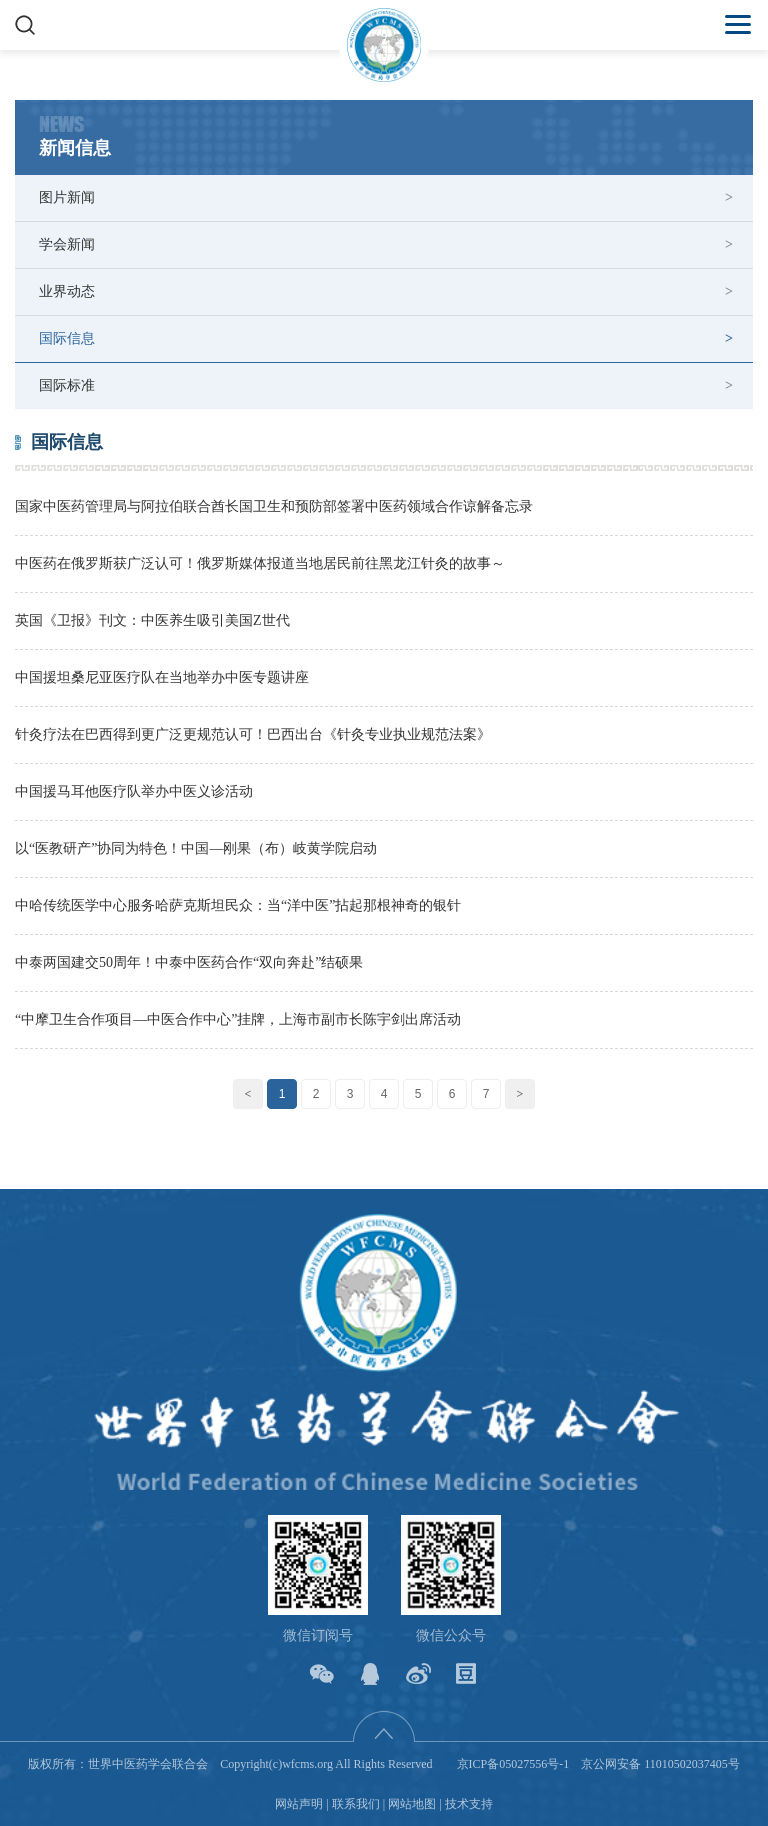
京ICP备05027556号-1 (513, 1764)
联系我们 (356, 1804)
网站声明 (299, 1804)
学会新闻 (67, 244)
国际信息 (67, 338)
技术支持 (469, 1804)
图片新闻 (67, 197)
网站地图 (412, 1804)
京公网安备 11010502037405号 (660, 1764)
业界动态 (67, 291)
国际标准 (67, 385)
